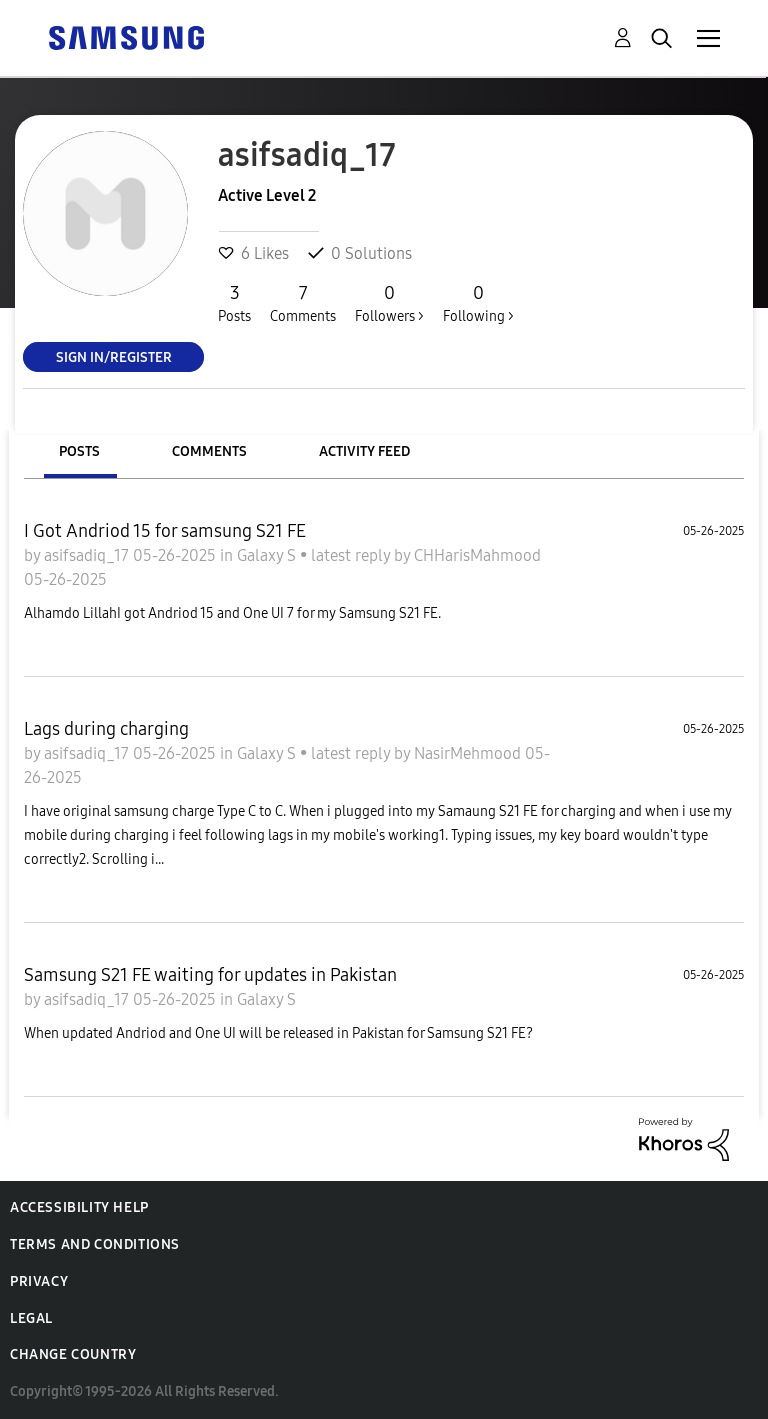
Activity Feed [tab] (364, 451)
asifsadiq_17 (88, 555)
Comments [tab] (209, 451)
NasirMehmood (469, 753)
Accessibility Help (79, 1207)
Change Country (73, 1354)
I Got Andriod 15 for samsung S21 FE (165, 531)
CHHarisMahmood (477, 555)
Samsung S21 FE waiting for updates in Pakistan (210, 975)
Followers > (389, 303)
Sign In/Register (114, 356)
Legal (31, 1318)
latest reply (352, 555)
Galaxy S (268, 555)
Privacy (39, 1281)
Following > (478, 303)
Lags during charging (106, 729)
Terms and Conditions (95, 1244)
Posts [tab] (79, 451)
